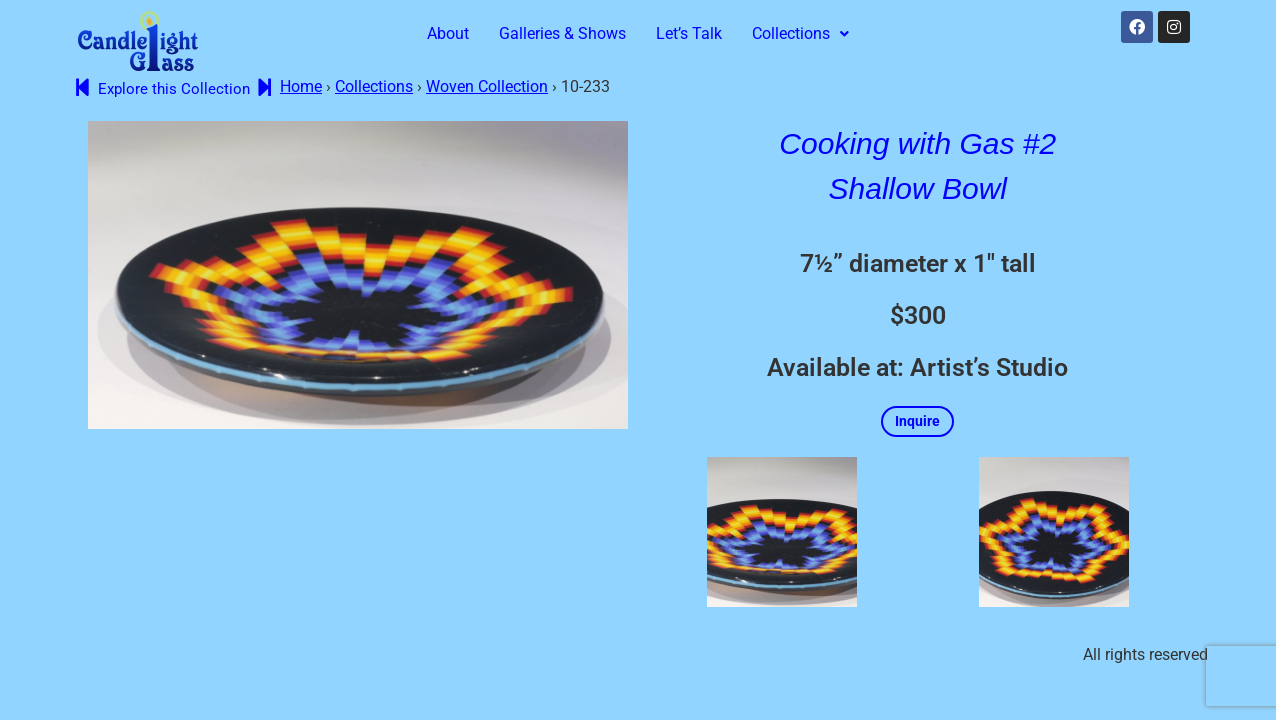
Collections (800, 33)
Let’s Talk (689, 33)
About (448, 33)
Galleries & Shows (562, 33)
